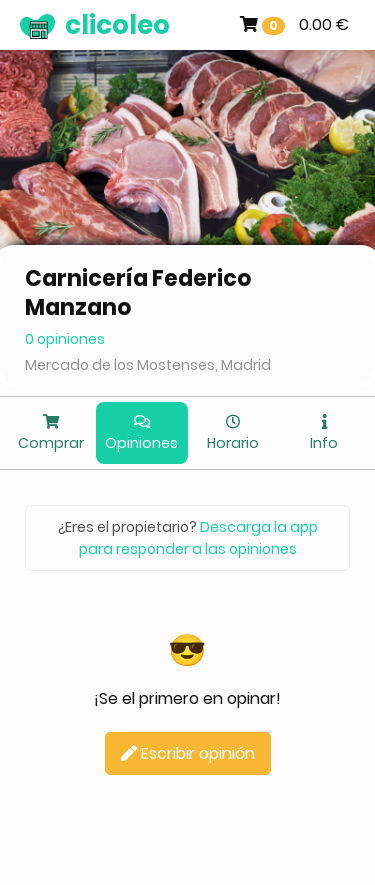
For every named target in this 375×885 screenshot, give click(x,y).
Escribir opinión (188, 753)
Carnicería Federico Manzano (138, 293)
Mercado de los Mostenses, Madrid (148, 365)
